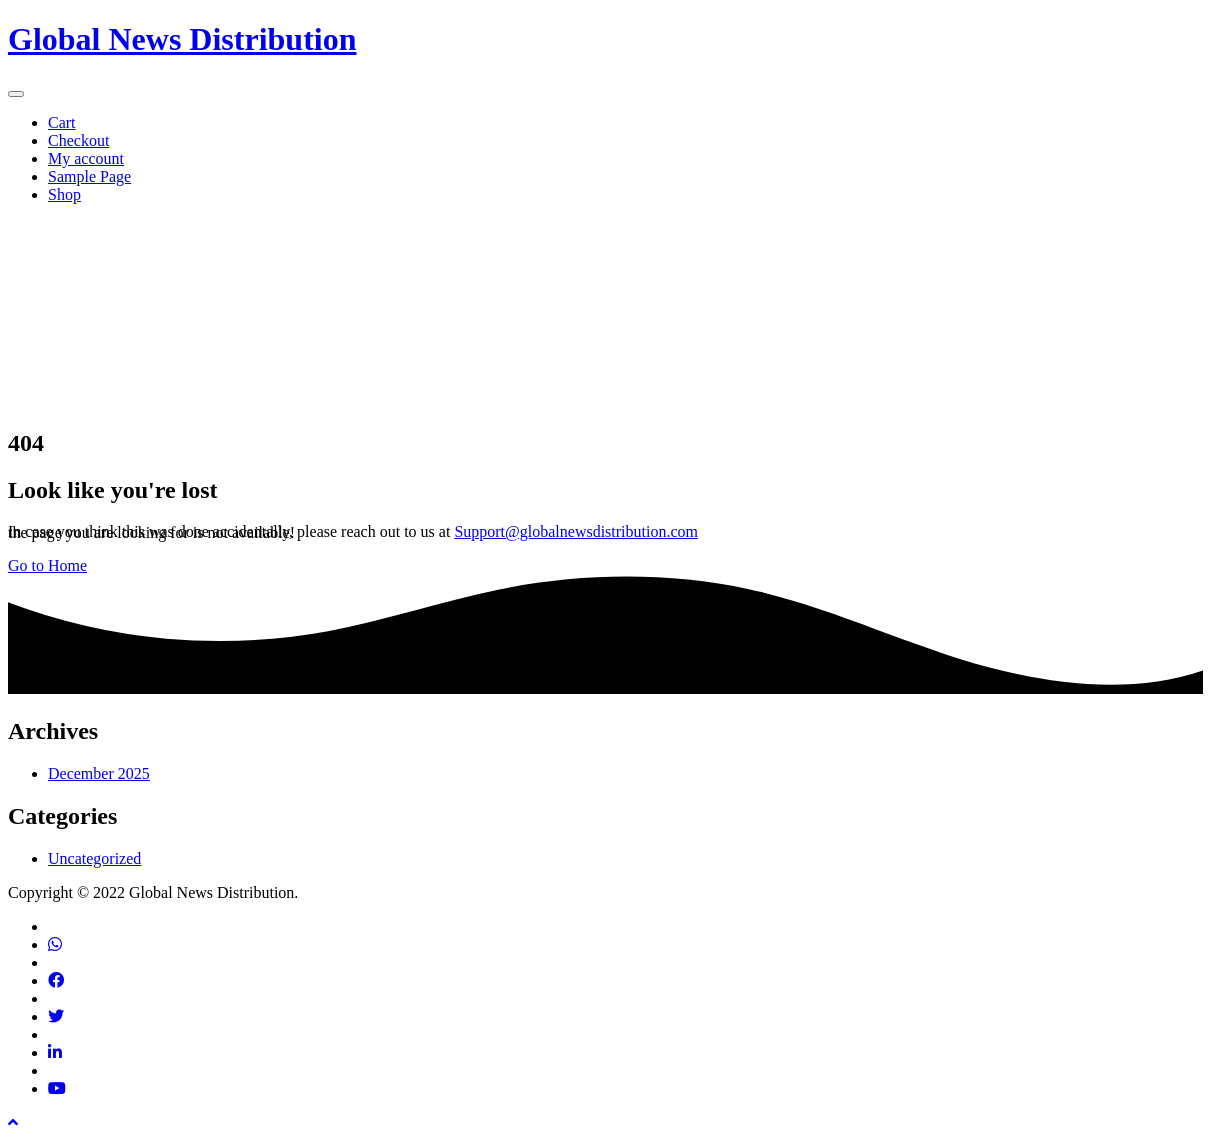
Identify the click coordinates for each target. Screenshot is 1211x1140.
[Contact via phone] (55, 944)
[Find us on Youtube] (57, 1088)
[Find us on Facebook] (56, 980)
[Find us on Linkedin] (55, 1052)
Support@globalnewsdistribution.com (576, 531)
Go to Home (47, 565)
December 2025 (99, 773)
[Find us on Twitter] (56, 1016)
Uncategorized (94, 858)
